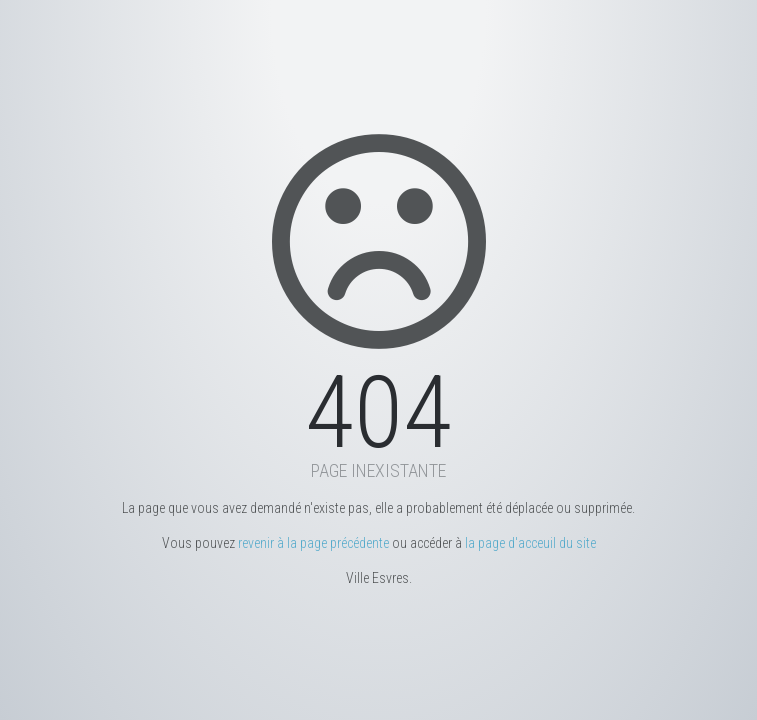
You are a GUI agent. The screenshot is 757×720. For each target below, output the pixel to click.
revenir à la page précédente (313, 543)
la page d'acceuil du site (530, 543)
